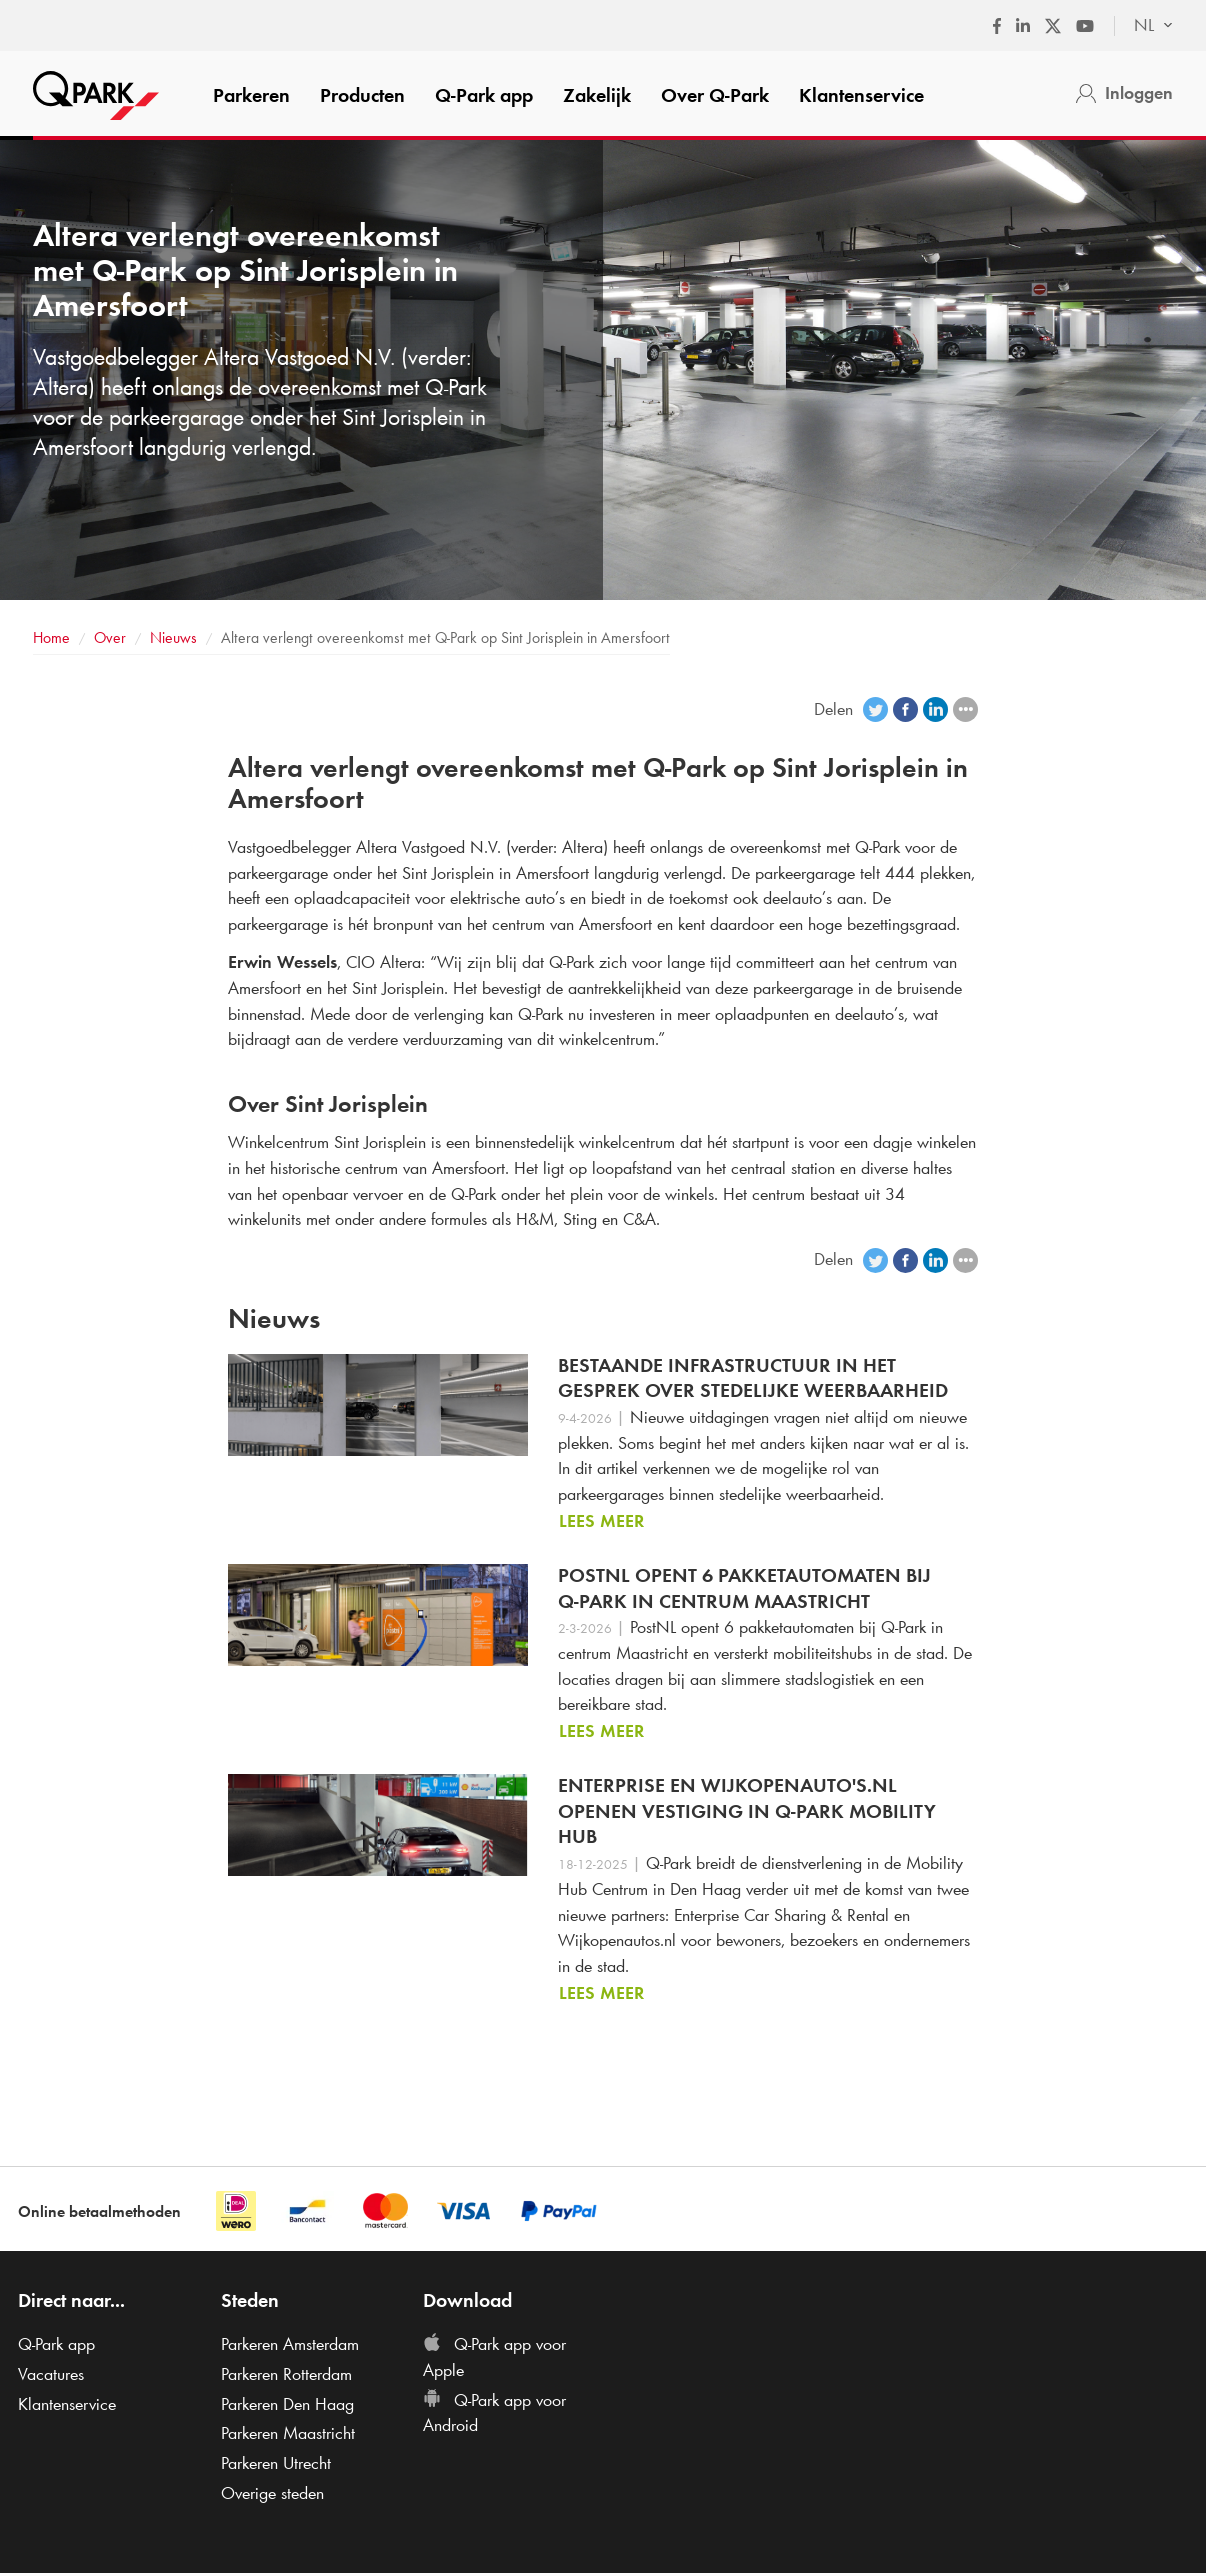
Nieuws (173, 637)
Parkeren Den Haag (287, 2404)
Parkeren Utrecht (276, 2463)
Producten (362, 95)
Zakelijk (597, 95)
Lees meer (601, 1521)
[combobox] (1143, 26)
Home (51, 637)
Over (715, 95)
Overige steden (272, 2493)
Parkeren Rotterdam (286, 2374)
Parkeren (251, 95)
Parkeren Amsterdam (290, 2344)
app (484, 95)
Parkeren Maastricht (288, 2433)
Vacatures (51, 2374)
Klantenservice (861, 95)
